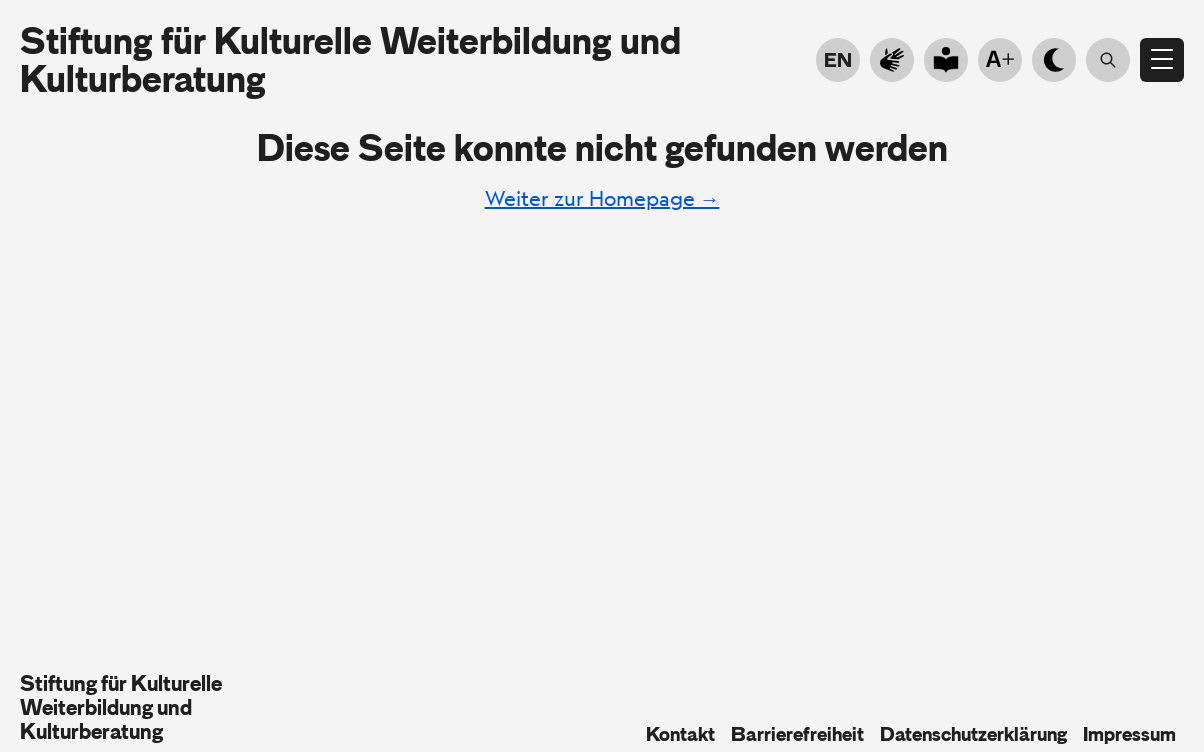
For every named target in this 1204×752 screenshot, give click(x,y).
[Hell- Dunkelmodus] (1054, 60)
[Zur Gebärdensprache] (892, 60)
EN (838, 60)
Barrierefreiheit (797, 734)
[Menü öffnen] (1162, 60)
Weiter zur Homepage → (602, 198)
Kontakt (680, 734)
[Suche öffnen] (1108, 60)
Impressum (1129, 734)
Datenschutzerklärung (973, 734)
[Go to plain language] (946, 60)
